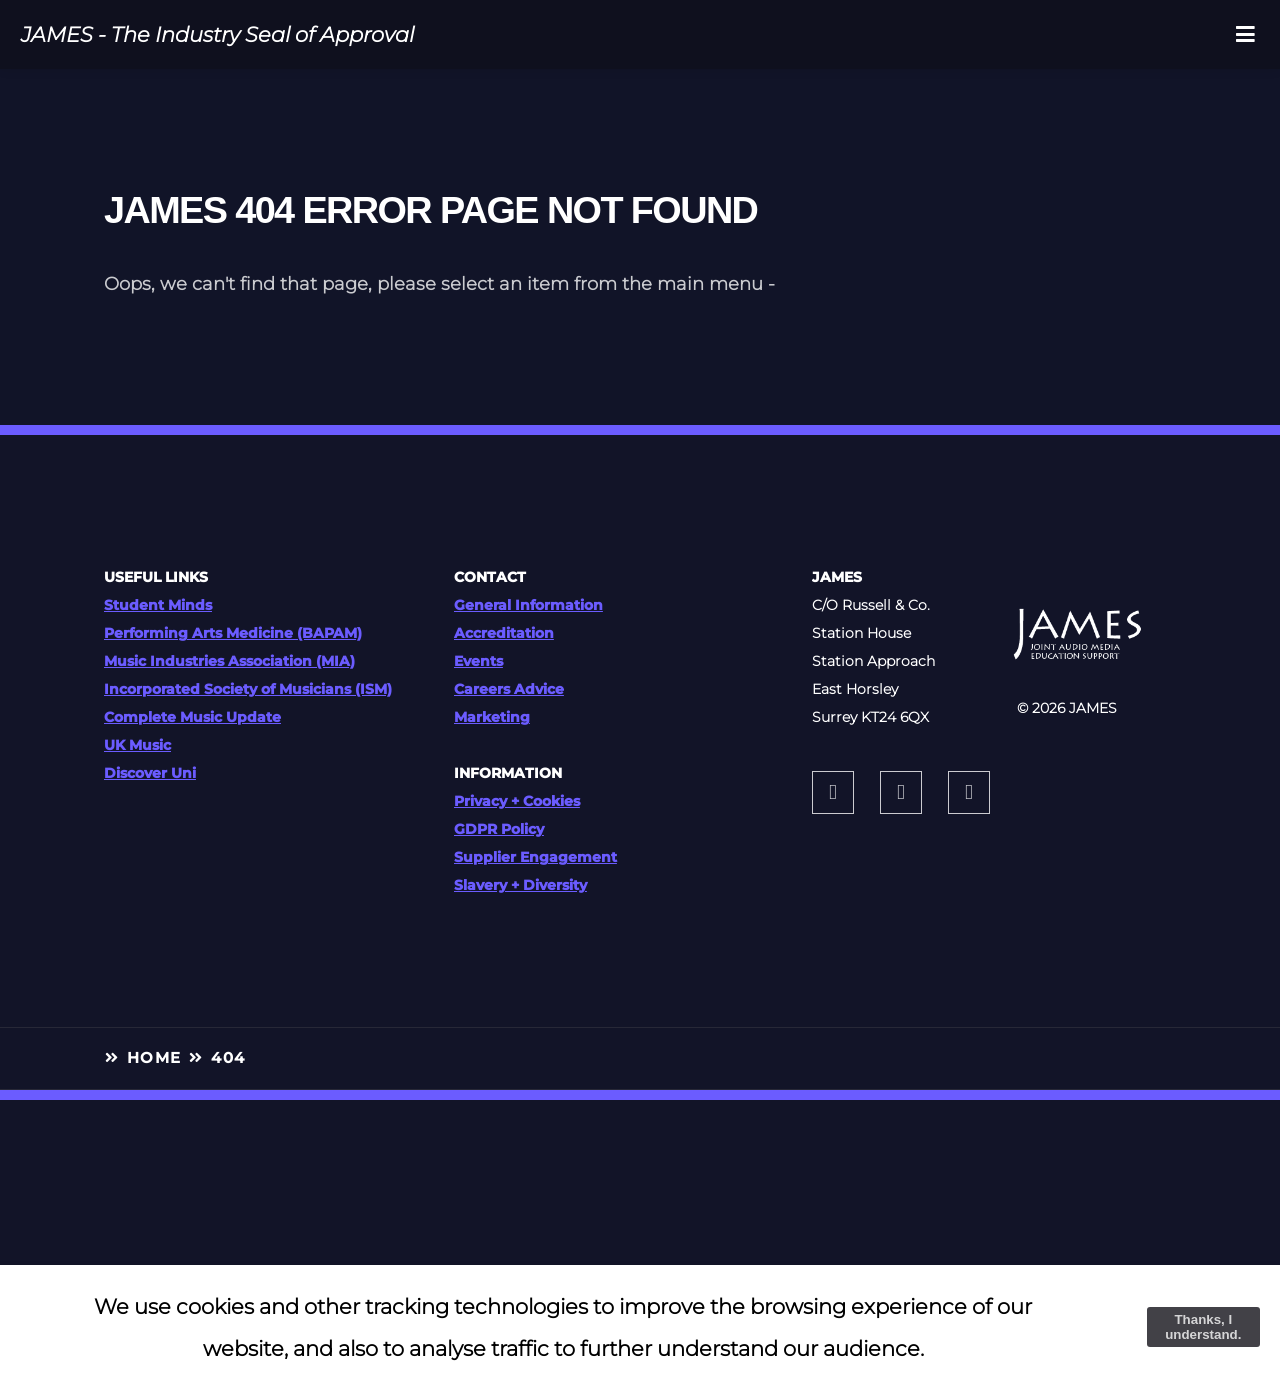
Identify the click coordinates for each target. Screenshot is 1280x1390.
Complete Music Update (192, 717)
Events (478, 661)
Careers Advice (509, 689)
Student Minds (158, 605)
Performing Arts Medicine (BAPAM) (233, 633)
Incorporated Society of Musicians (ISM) (248, 689)
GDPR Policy (499, 829)
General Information (528, 605)
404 (228, 1058)
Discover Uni (150, 773)
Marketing (492, 717)
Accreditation (504, 633)
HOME (154, 1058)
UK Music (137, 745)
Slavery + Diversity (520, 885)
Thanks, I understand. (1203, 1327)
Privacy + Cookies (517, 801)
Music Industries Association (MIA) (229, 661)
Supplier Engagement (535, 857)
